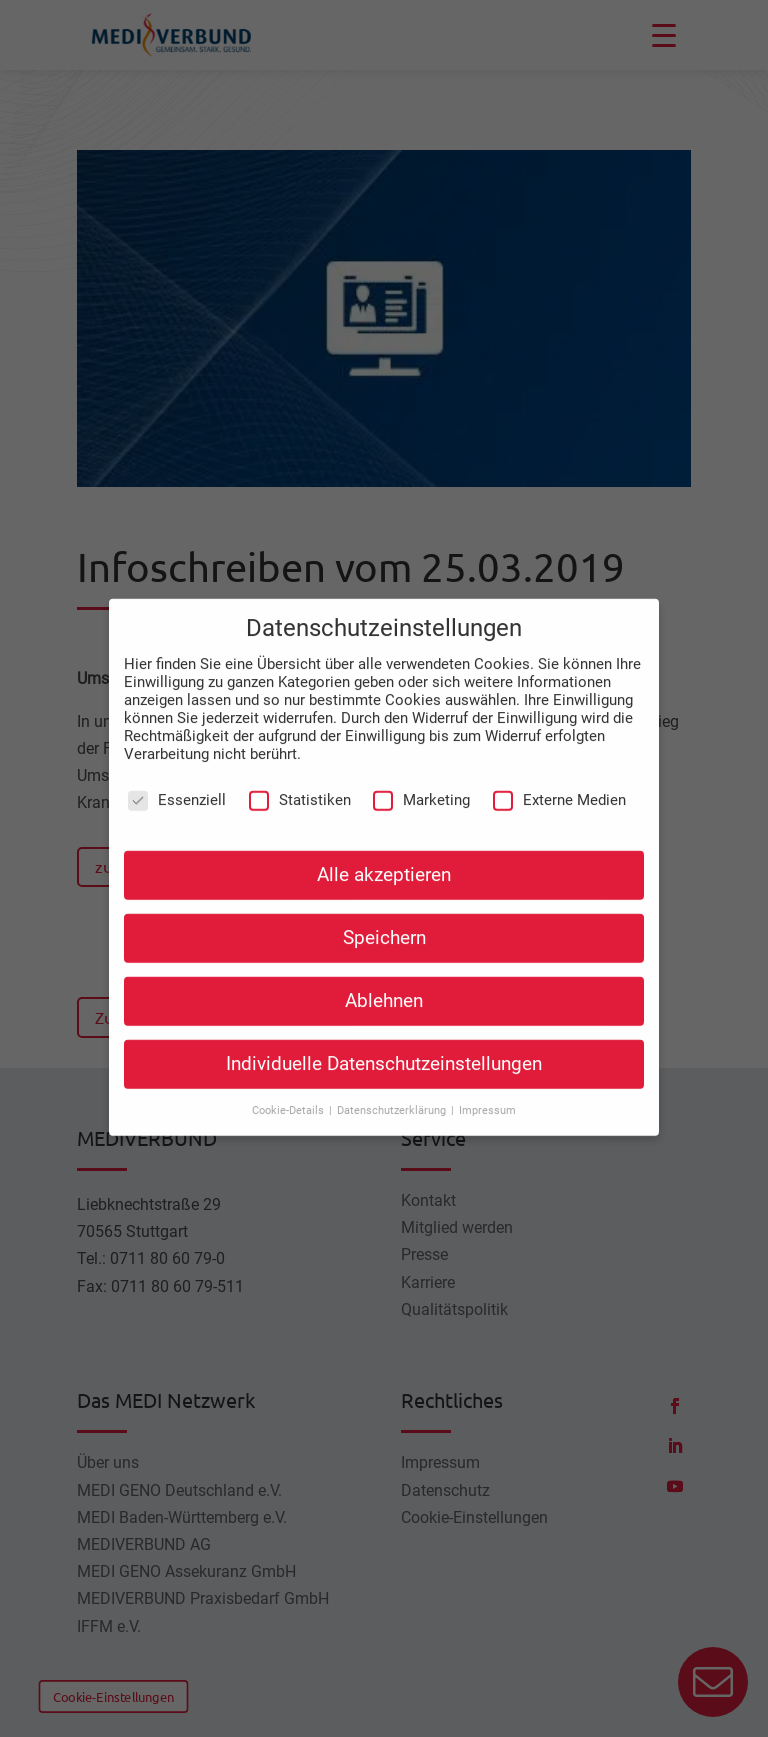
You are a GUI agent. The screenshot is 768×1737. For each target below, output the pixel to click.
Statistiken (300, 773)
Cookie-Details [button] (289, 1083)
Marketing (421, 773)
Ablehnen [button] (384, 974)
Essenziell (177, 773)
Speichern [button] (384, 911)
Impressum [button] (487, 1083)
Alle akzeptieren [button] (384, 848)
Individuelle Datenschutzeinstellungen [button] (384, 1037)
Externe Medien (559, 773)
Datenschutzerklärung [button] (393, 1083)
